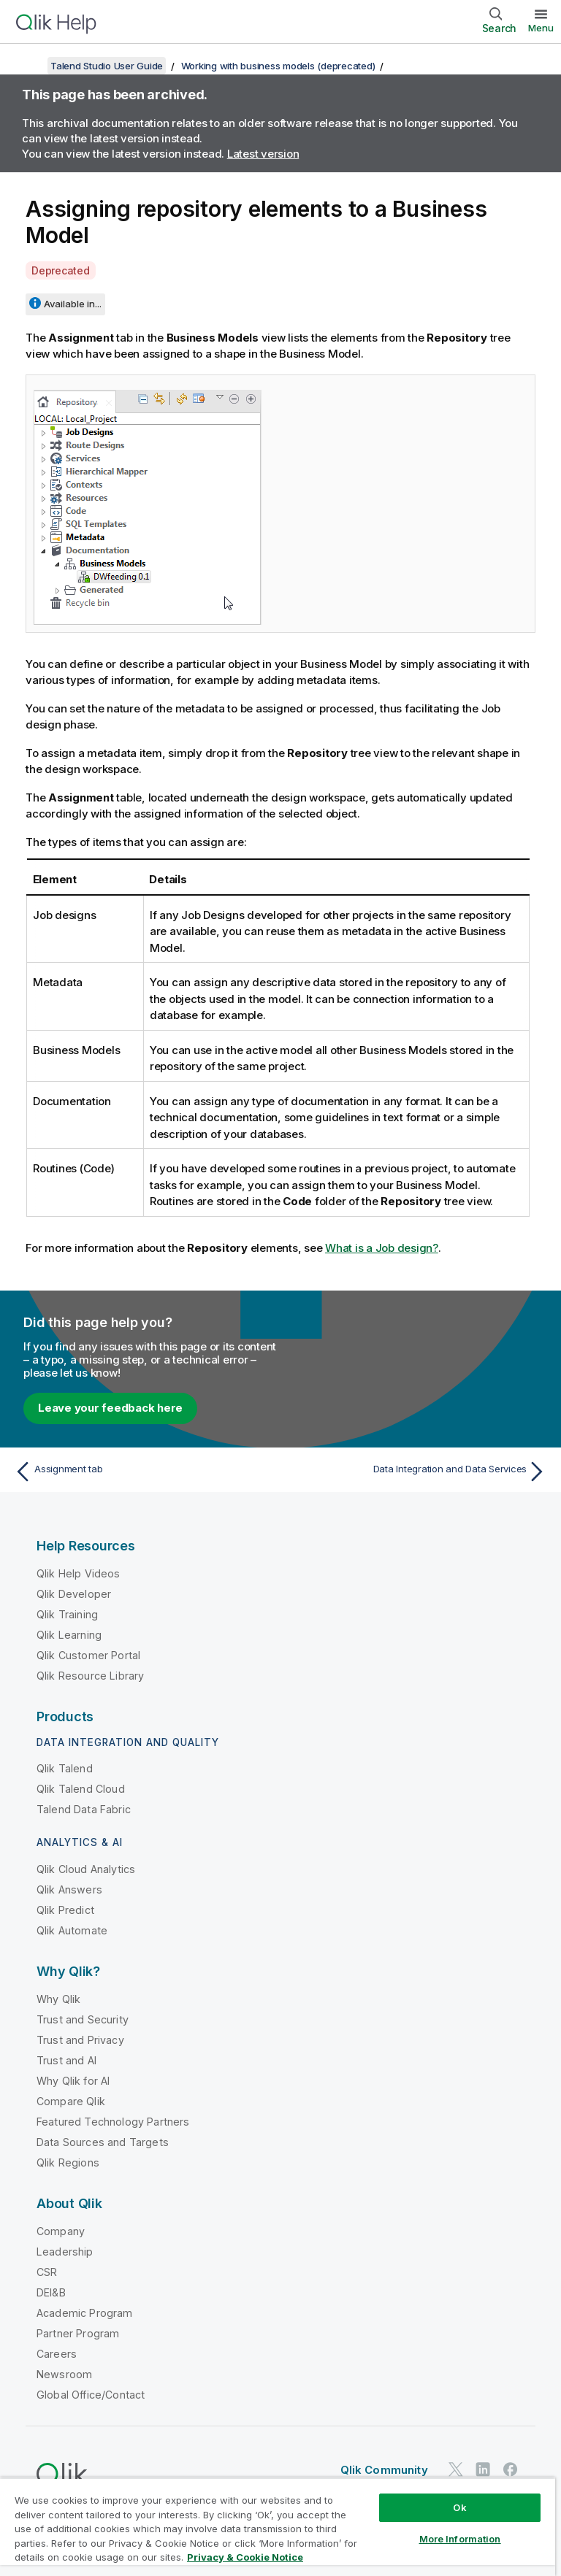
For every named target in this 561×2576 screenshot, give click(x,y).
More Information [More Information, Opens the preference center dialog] (460, 2539)
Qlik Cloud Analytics (86, 1869)
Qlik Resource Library (90, 1675)
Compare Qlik (71, 2101)
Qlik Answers (69, 1889)
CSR (47, 2272)
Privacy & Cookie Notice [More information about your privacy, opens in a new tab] (245, 2557)
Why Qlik (58, 1999)
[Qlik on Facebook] (511, 2469)
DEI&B (51, 2292)
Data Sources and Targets (103, 2142)
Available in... (73, 303)
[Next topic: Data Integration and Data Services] (418, 1471)
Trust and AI (66, 2060)
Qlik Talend (65, 1768)
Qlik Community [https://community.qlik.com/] (384, 2470)
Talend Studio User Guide (106, 66)
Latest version (263, 154)
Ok (459, 2507)
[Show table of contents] (29, 66)
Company (61, 2231)
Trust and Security (83, 2019)
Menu (541, 28)
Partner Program (78, 2333)
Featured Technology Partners (113, 2121)
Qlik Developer (74, 1594)
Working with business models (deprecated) (278, 66)
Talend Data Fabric (84, 1809)
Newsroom (64, 2374)
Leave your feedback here (110, 1408)
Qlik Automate (72, 1930)
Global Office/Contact (91, 2394)
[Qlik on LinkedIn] (483, 2469)
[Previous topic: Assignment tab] (143, 1471)
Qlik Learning (69, 1635)
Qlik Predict (65, 1910)
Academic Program (85, 2313)
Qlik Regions (68, 2162)
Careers (57, 2354)
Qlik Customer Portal (88, 1655)
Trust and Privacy (80, 2040)
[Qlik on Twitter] (456, 2469)
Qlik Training (67, 1614)
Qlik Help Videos (79, 1573)
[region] (277, 2526)
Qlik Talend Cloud (81, 1789)
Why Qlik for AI (73, 2081)
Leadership (65, 2251)
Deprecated (60, 270)
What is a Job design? (381, 1248)
